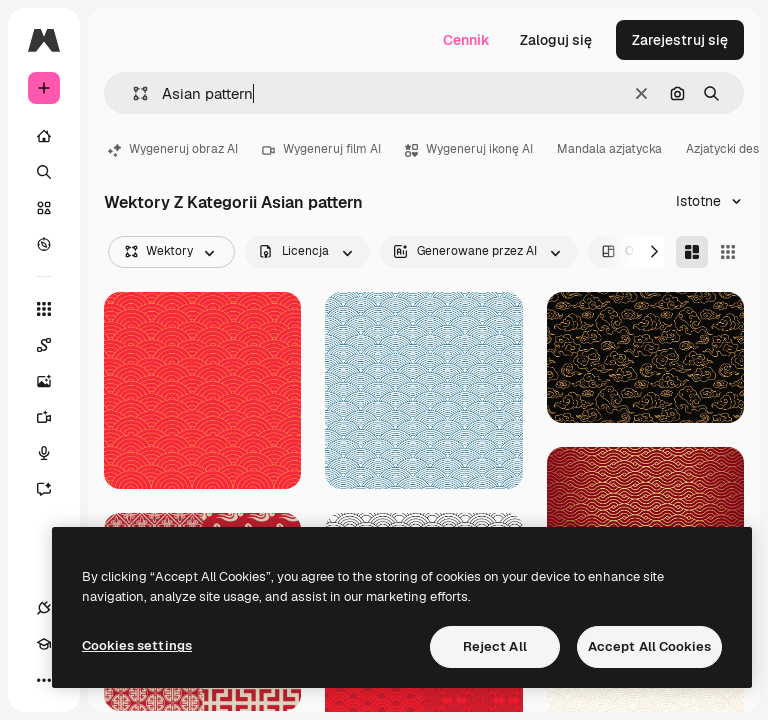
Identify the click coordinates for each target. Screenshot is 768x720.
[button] (132, 93)
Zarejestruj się (680, 40)
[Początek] (44, 136)
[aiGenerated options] (479, 252)
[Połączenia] (44, 608)
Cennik (466, 40)
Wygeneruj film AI (321, 149)
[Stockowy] (44, 208)
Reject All (495, 646)
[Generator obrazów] (54, 381)
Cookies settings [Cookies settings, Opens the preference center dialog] (137, 645)
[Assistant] (54, 489)
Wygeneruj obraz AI (173, 149)
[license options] (307, 252)
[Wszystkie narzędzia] (44, 309)
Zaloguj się (556, 40)
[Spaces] (54, 345)
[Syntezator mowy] (54, 453)
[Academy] (44, 644)
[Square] (728, 252)
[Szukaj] (44, 172)
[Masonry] (692, 252)
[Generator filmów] (54, 417)
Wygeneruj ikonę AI (469, 149)
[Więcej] (44, 680)
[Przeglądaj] (44, 244)
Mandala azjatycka (609, 149)
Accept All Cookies (649, 646)
